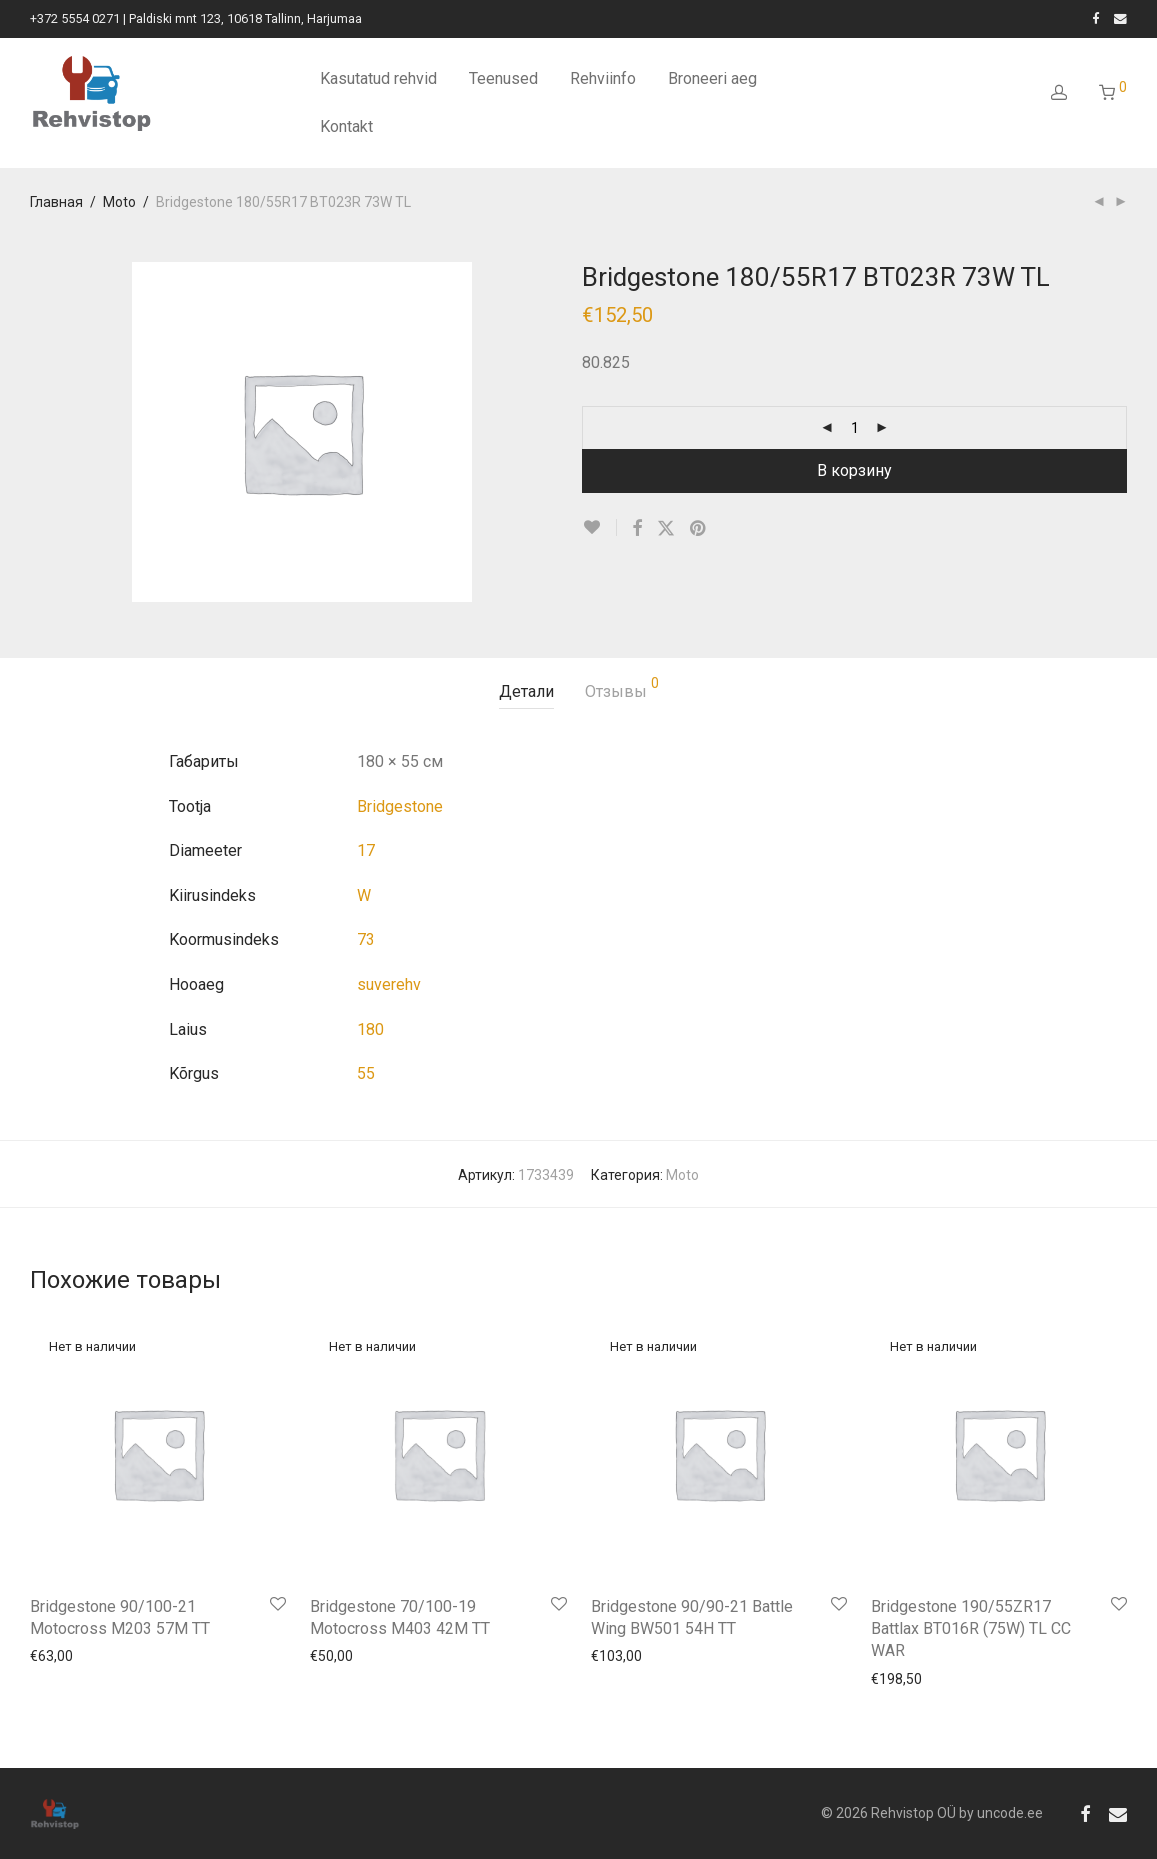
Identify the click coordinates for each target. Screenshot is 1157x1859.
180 (370, 1029)
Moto (119, 202)
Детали (526, 691)
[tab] (526, 692)
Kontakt (346, 126)
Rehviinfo (603, 78)
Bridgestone (400, 806)
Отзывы (622, 688)
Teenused (503, 78)
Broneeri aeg (712, 78)
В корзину (854, 470)
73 (366, 939)
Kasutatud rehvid (378, 78)
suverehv (389, 984)
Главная (56, 202)
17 (366, 850)
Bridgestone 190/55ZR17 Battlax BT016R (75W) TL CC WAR (971, 1629)
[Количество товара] (855, 428)
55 (366, 1073)
